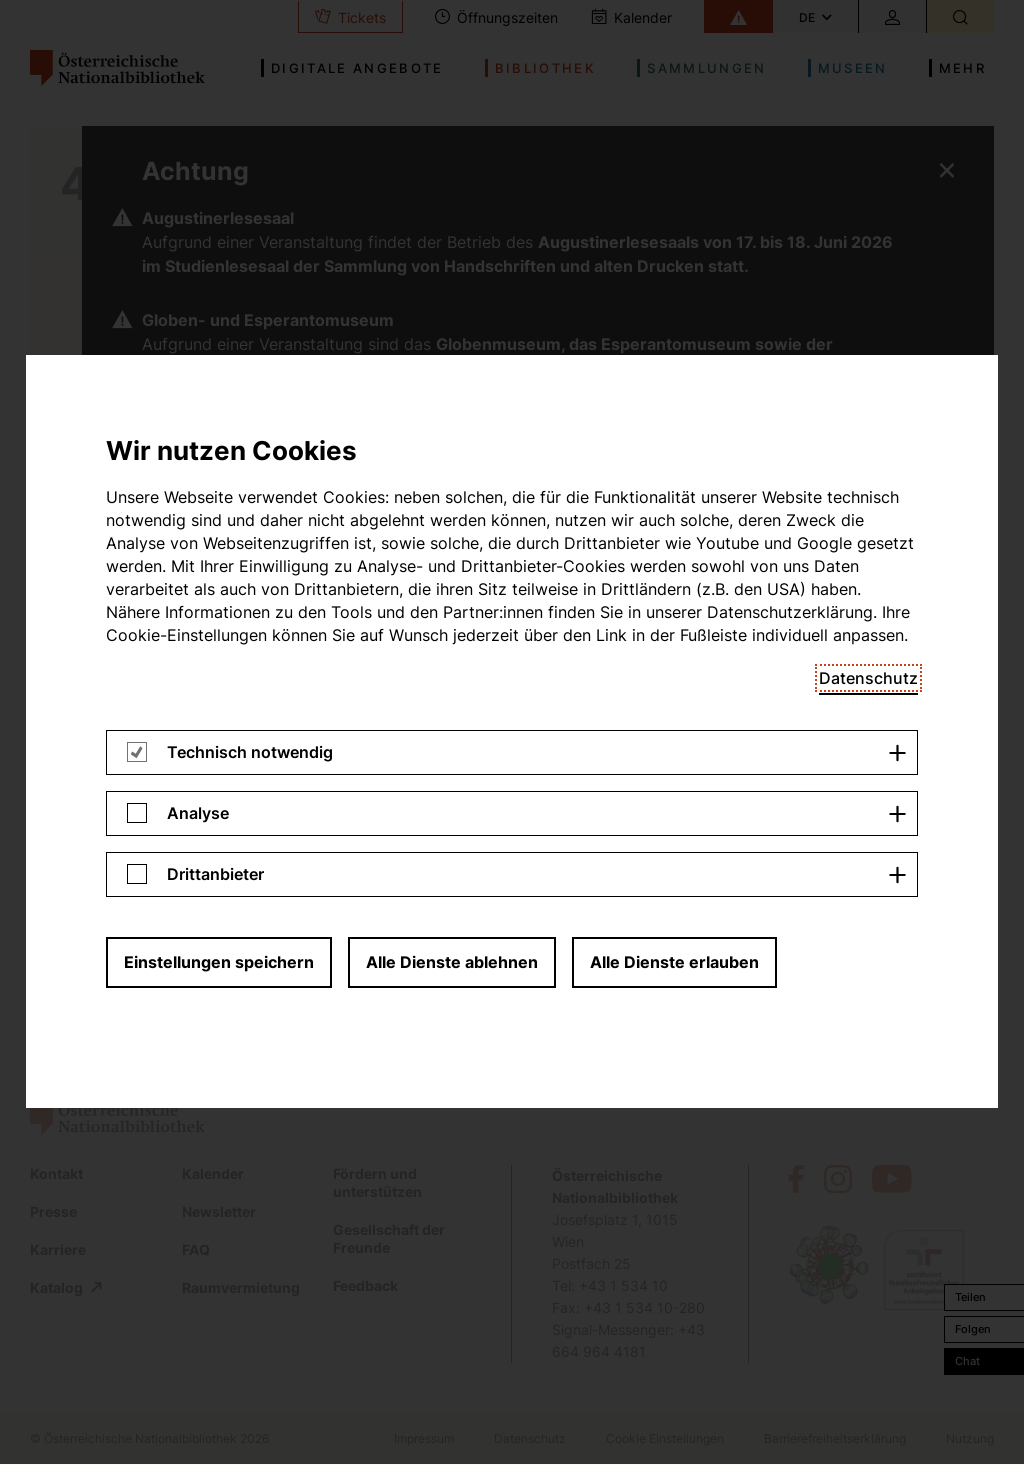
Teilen (970, 1297)
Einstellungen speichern (219, 386)
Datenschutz (868, 102)
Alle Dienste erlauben (674, 386)
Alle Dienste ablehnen (452, 386)
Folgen (973, 1329)
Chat (967, 1361)
